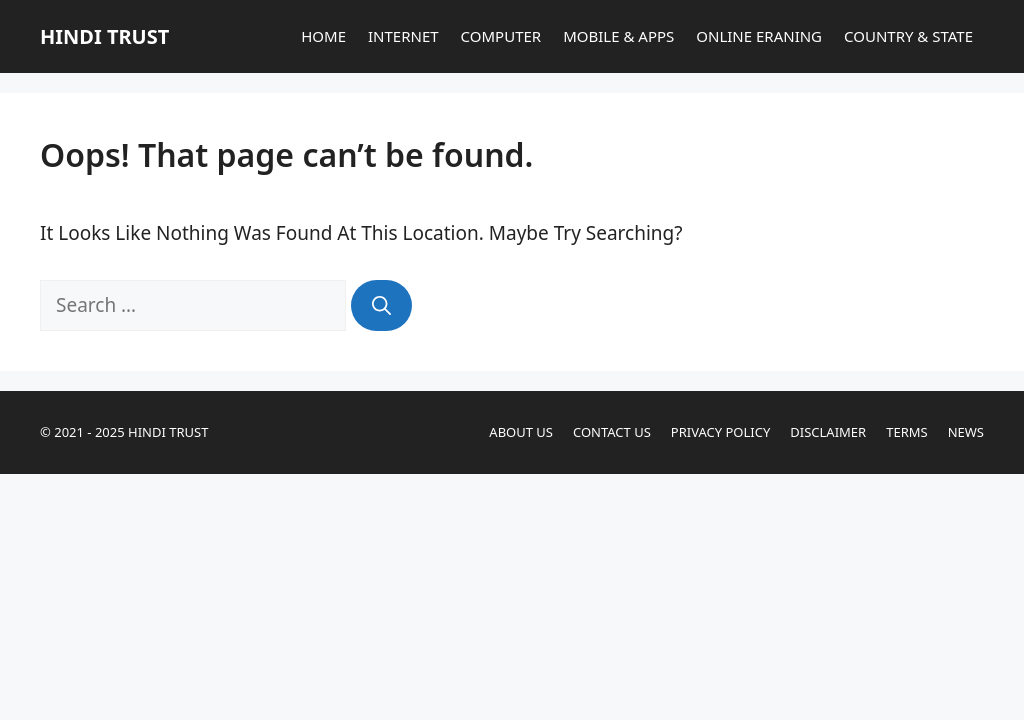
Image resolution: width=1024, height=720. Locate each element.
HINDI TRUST (104, 36)
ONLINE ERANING (759, 36)
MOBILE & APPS (618, 36)
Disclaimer (828, 432)
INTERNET (403, 36)
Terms (906, 432)
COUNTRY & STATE (908, 36)
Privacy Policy (720, 432)
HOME (323, 36)
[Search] (381, 305)
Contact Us (612, 432)
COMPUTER (501, 36)
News (966, 432)
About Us (521, 432)
